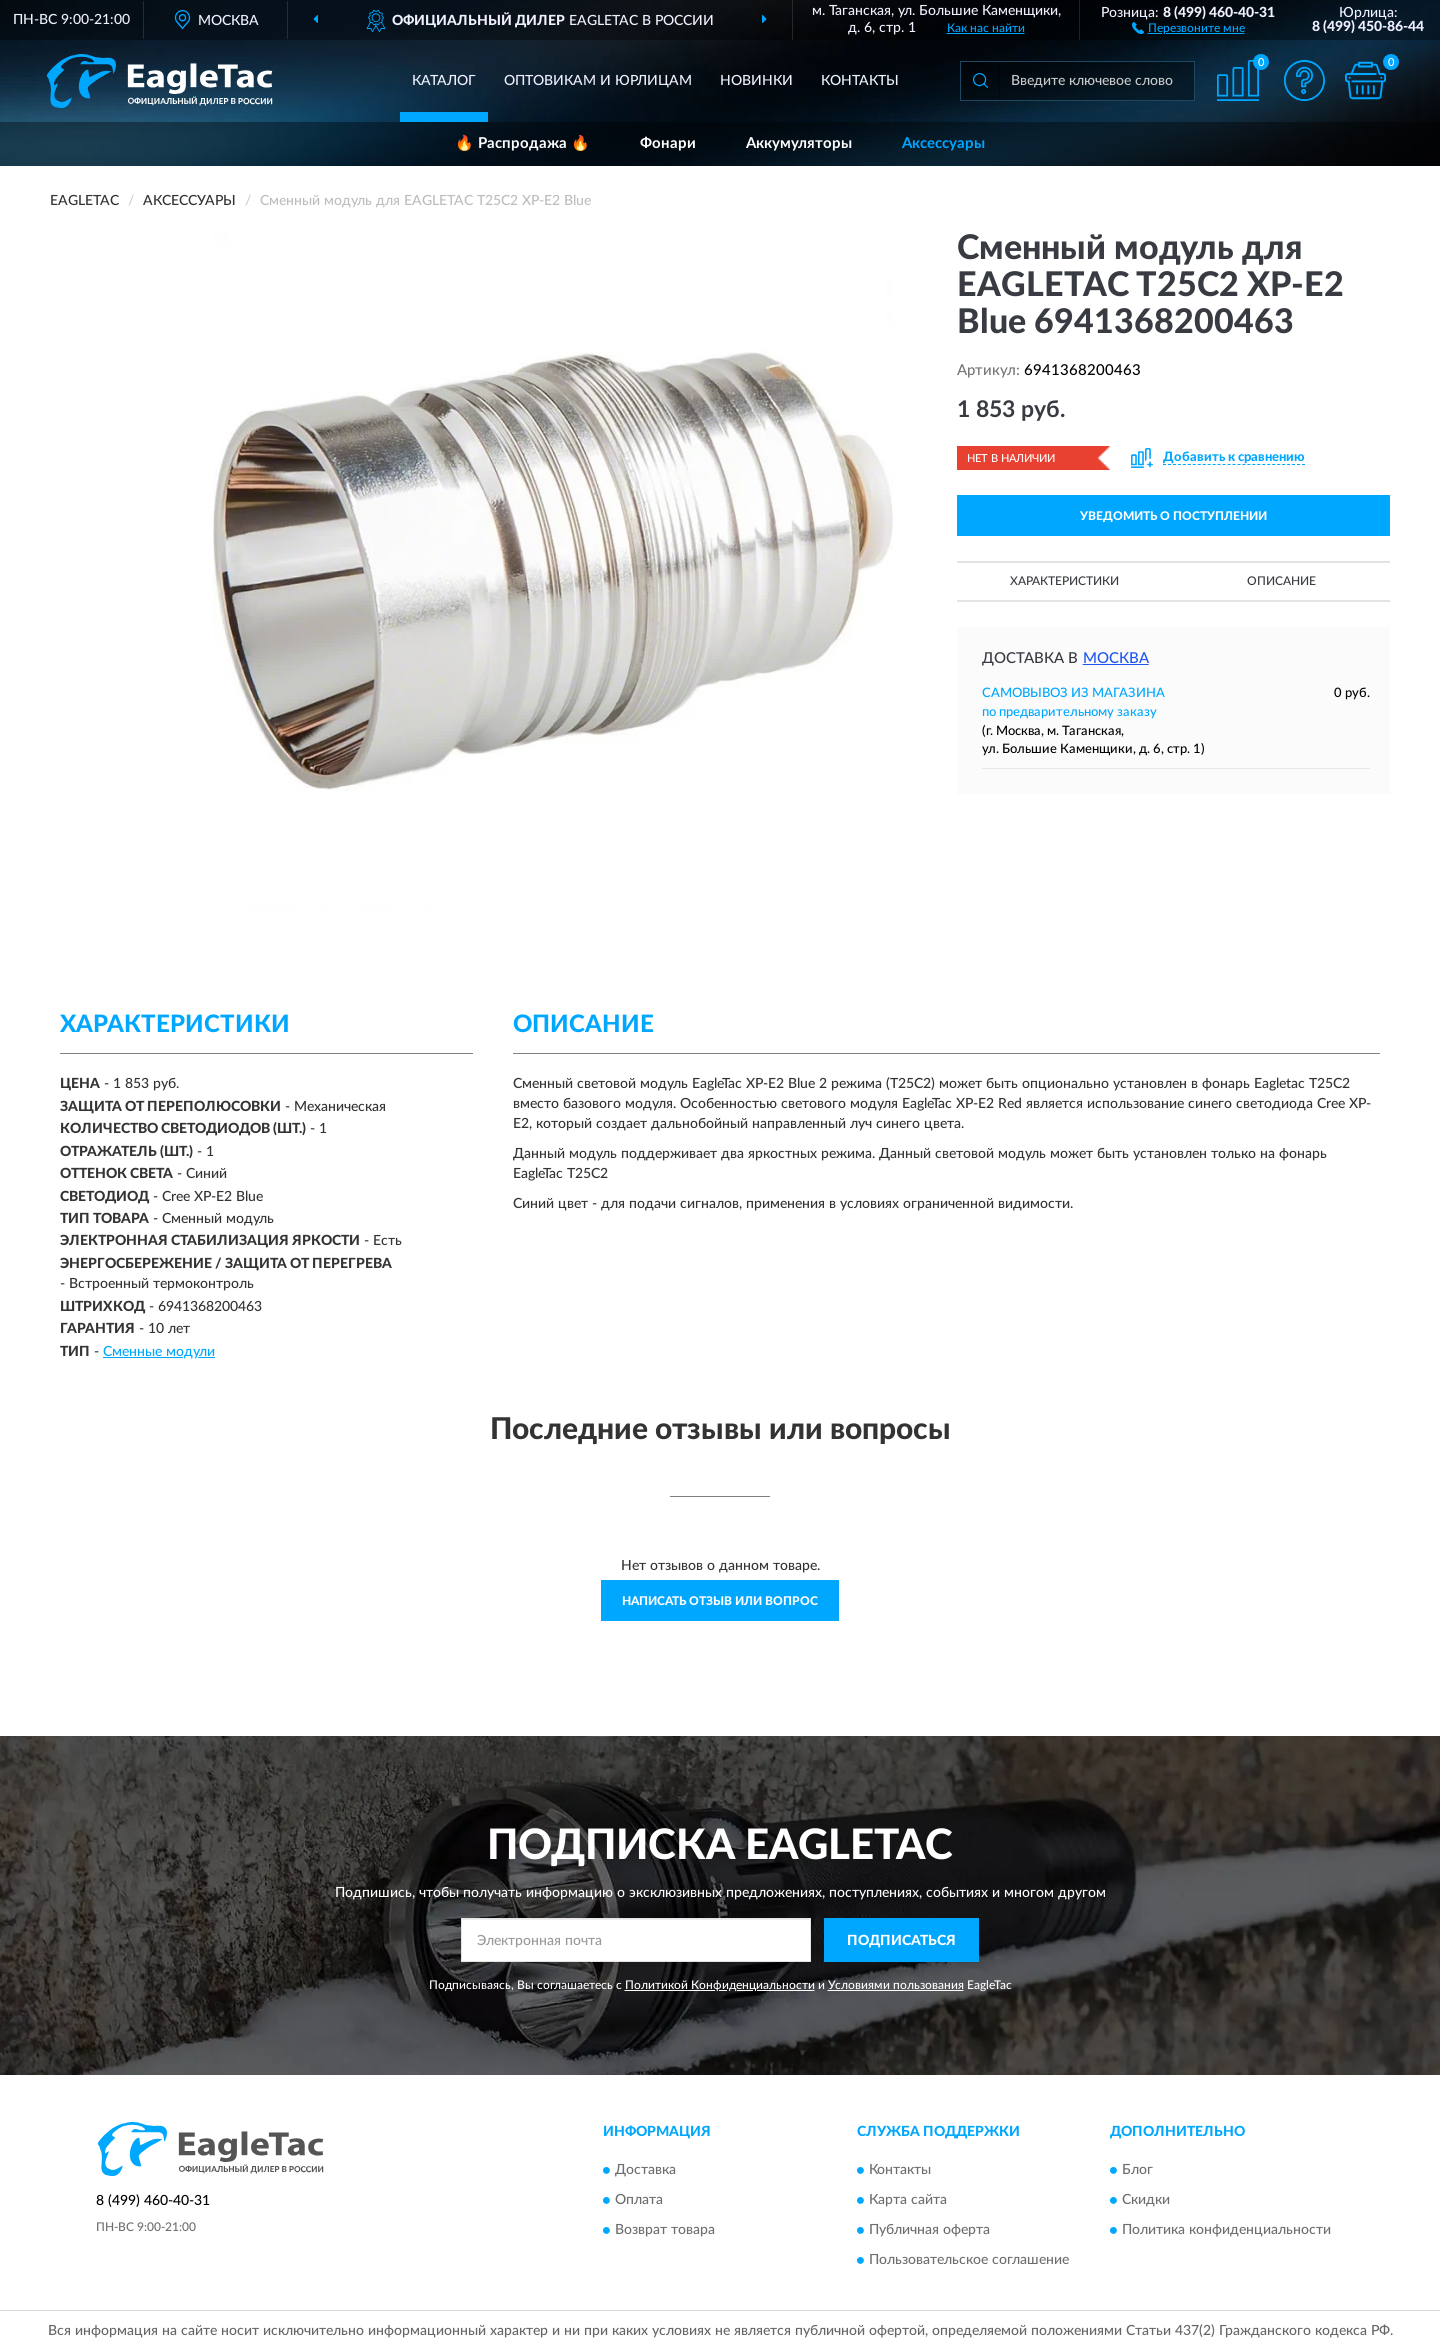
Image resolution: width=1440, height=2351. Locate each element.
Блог (1137, 2170)
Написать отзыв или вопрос (720, 1601)
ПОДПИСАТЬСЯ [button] (901, 1941)
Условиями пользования (896, 1985)
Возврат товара (665, 2230)
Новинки (756, 81)
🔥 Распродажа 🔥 (522, 143)
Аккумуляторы (799, 143)
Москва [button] (1116, 658)
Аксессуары (943, 143)
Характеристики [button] (1064, 581)
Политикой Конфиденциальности (720, 1985)
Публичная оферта (929, 2230)
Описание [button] (1281, 581)
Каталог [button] (444, 81)
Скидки (1146, 2200)
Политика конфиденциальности (1226, 2230)
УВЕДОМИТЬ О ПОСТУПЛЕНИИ (1173, 516)
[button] (1188, 27)
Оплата (639, 2200)
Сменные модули (159, 1352)
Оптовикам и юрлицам (598, 81)
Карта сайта (908, 2200)
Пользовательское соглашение (969, 2260)
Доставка (645, 2170)
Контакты (860, 81)
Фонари (668, 143)
